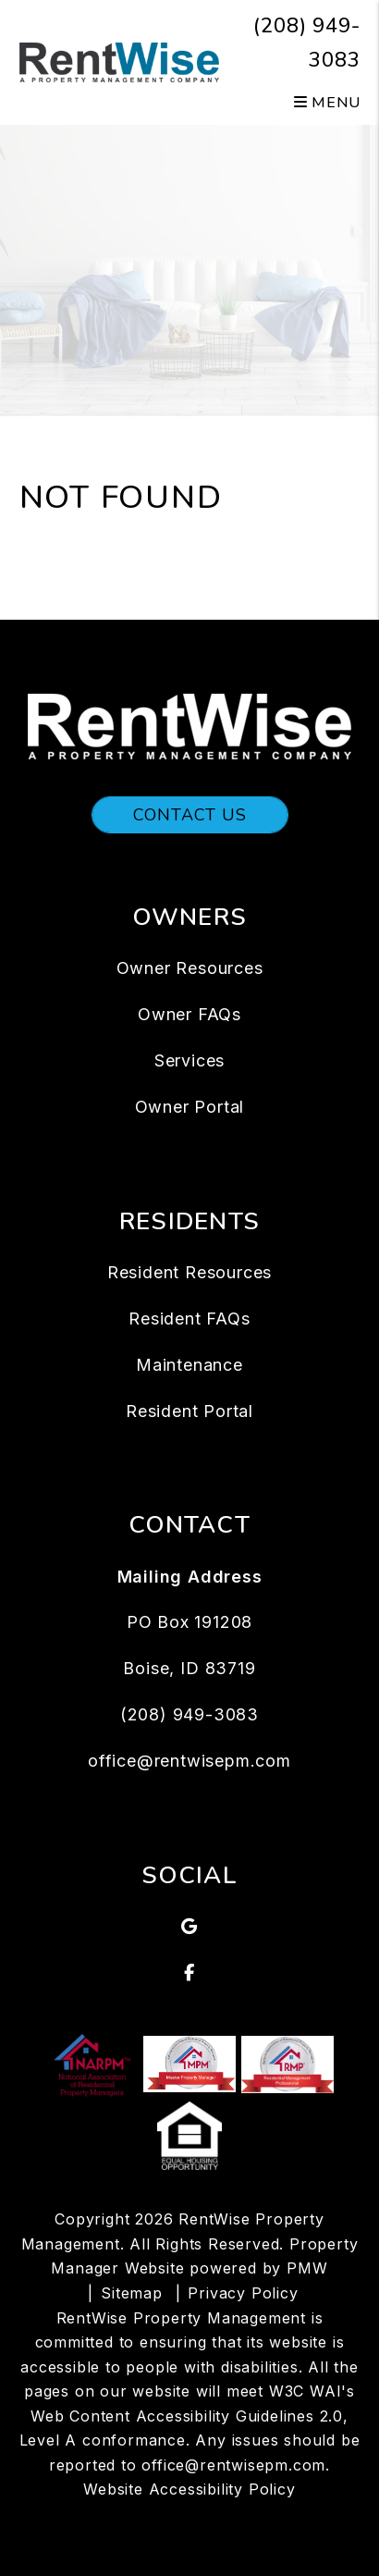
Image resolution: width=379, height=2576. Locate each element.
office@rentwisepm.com (189, 1760)
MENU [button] (327, 102)
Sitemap (132, 2293)
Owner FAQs (189, 1014)
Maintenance (189, 1364)
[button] (190, 1927)
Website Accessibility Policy (189, 2489)
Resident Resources (189, 1272)
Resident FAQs (189, 1318)
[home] (119, 61)
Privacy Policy (243, 2293)
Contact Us (190, 815)
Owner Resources (189, 968)
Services (189, 1060)
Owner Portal (190, 1106)
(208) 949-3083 (189, 1714)
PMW (307, 2268)
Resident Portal (189, 1411)
